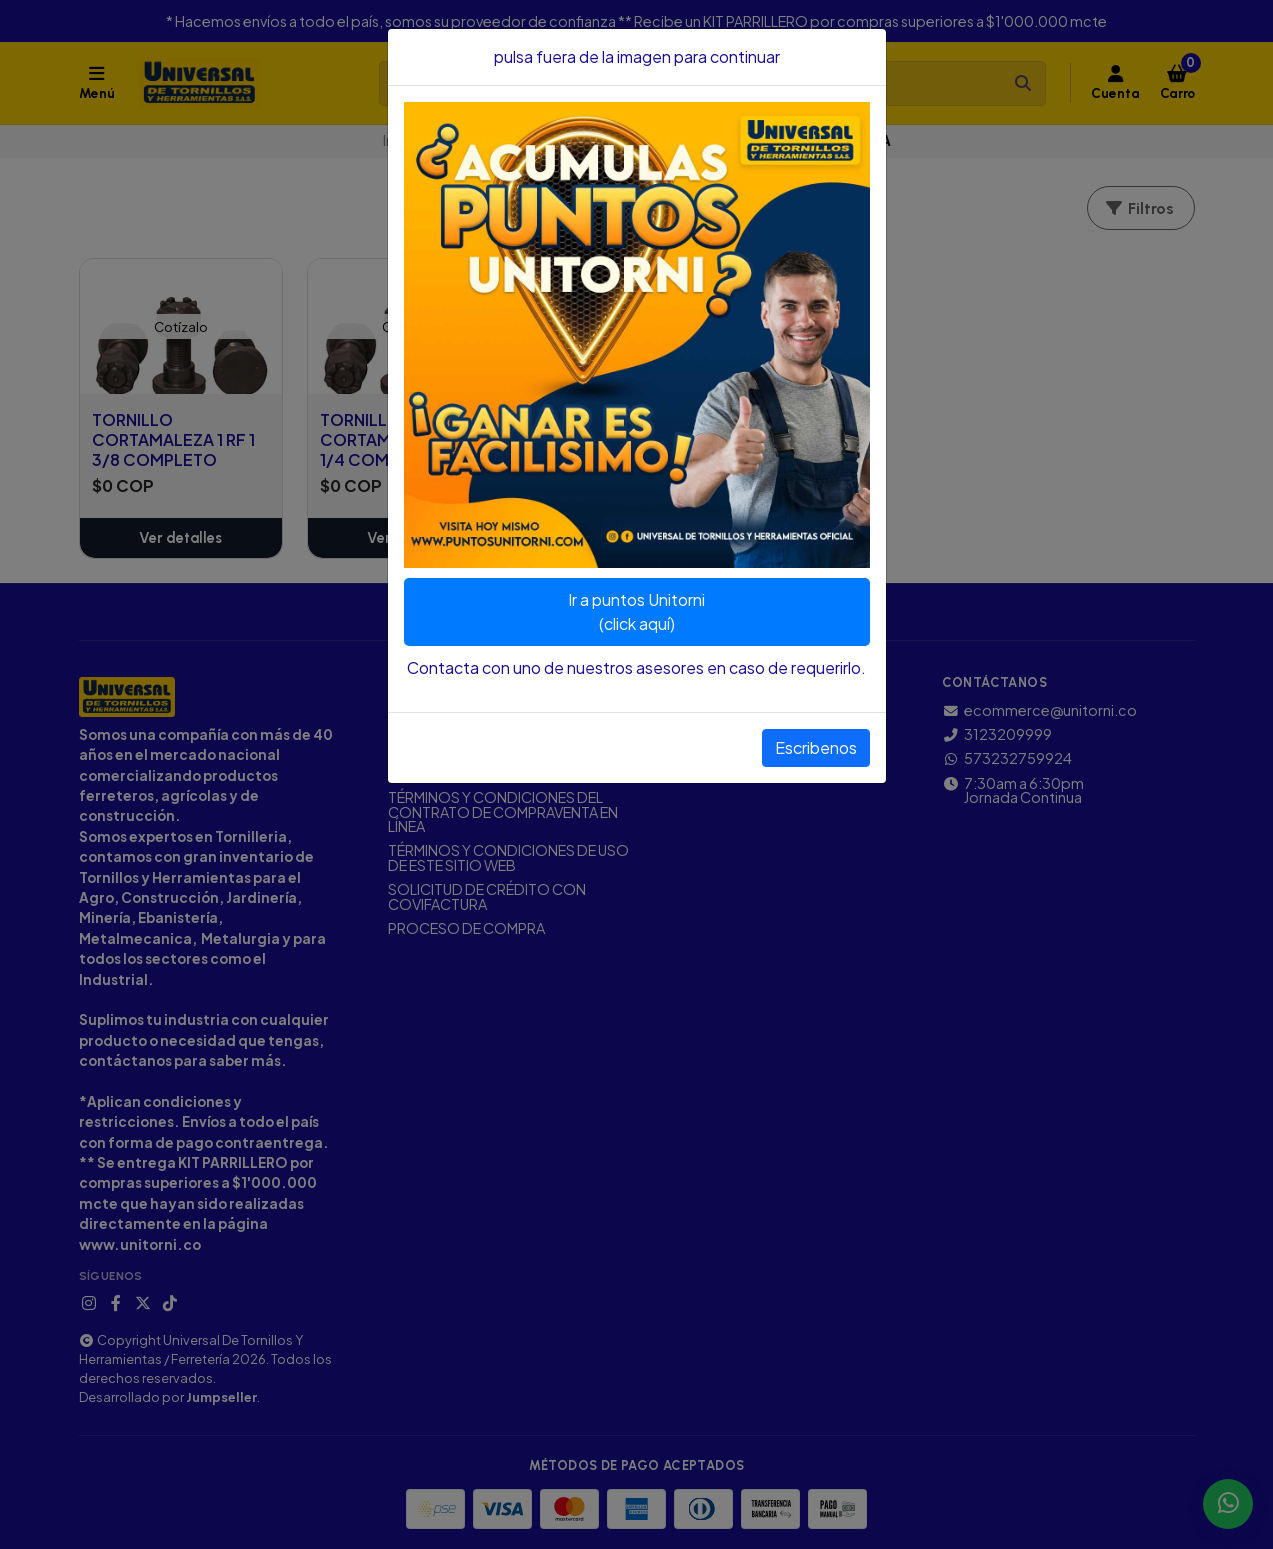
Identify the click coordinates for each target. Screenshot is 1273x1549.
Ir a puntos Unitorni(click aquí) (636, 611)
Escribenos (816, 747)
